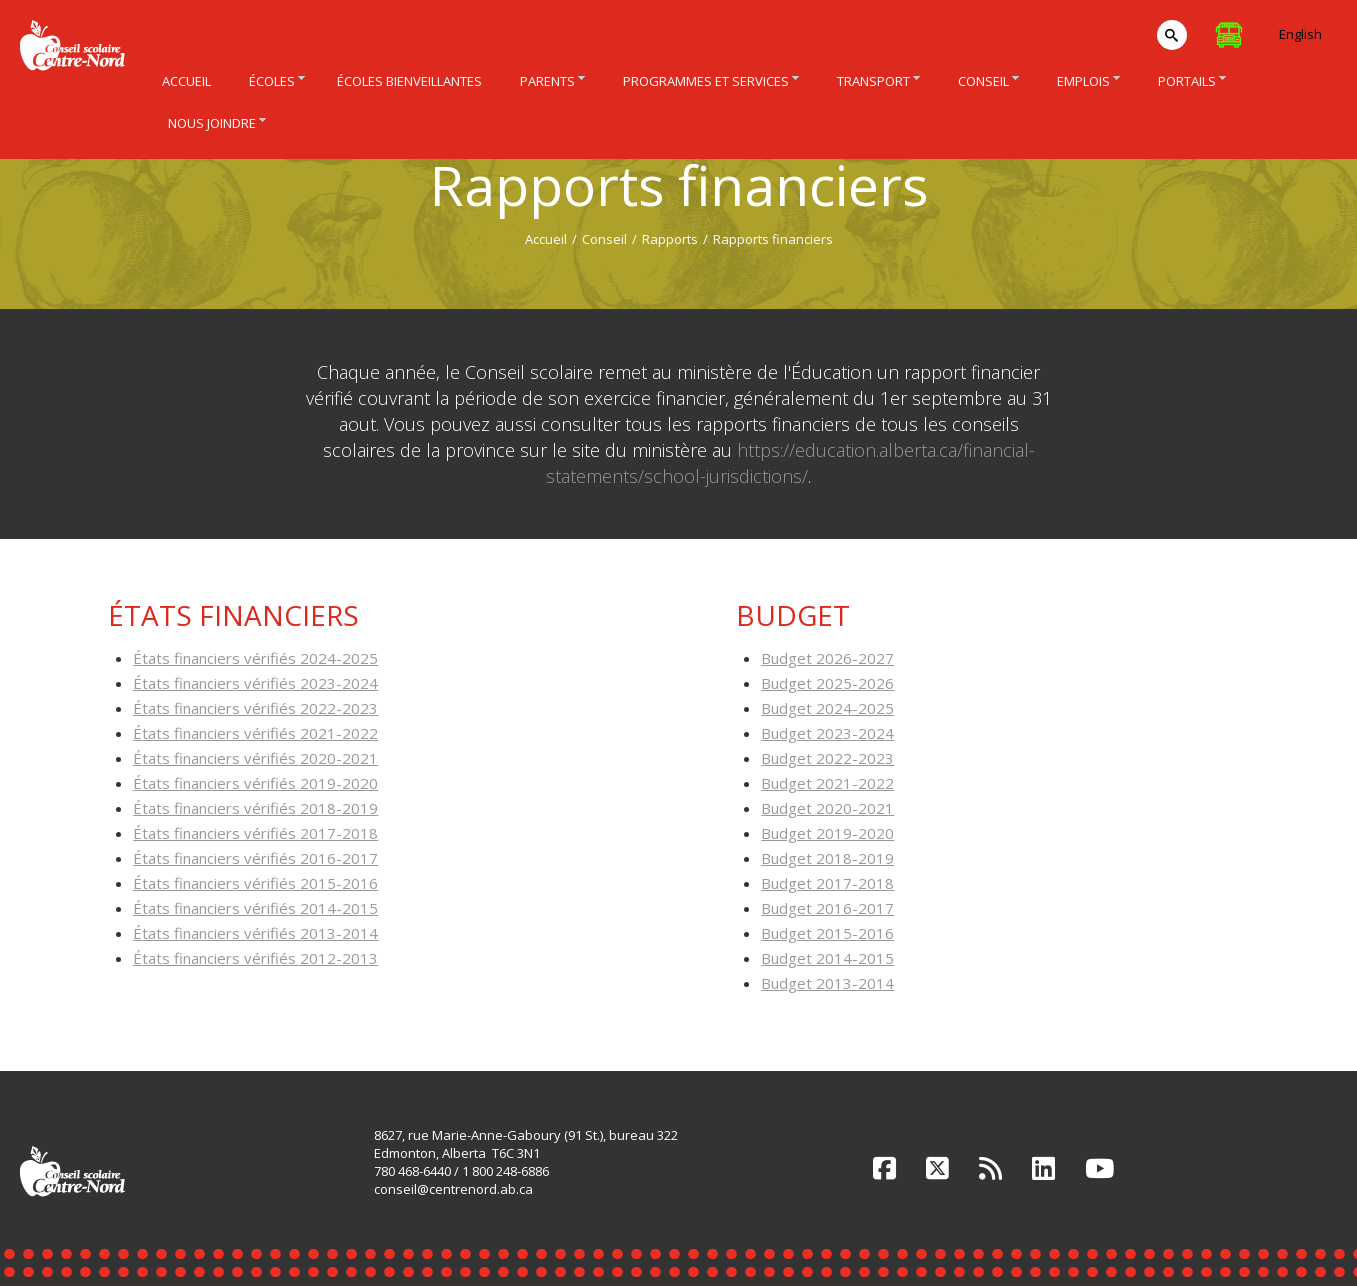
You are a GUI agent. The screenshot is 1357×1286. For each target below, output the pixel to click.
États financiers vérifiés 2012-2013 (255, 958)
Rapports (670, 239)
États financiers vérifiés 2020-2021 (255, 758)
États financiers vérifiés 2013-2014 (255, 933)
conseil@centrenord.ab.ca (453, 1189)
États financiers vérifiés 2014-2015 (255, 908)
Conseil (604, 239)
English (1300, 34)
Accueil (546, 239)
